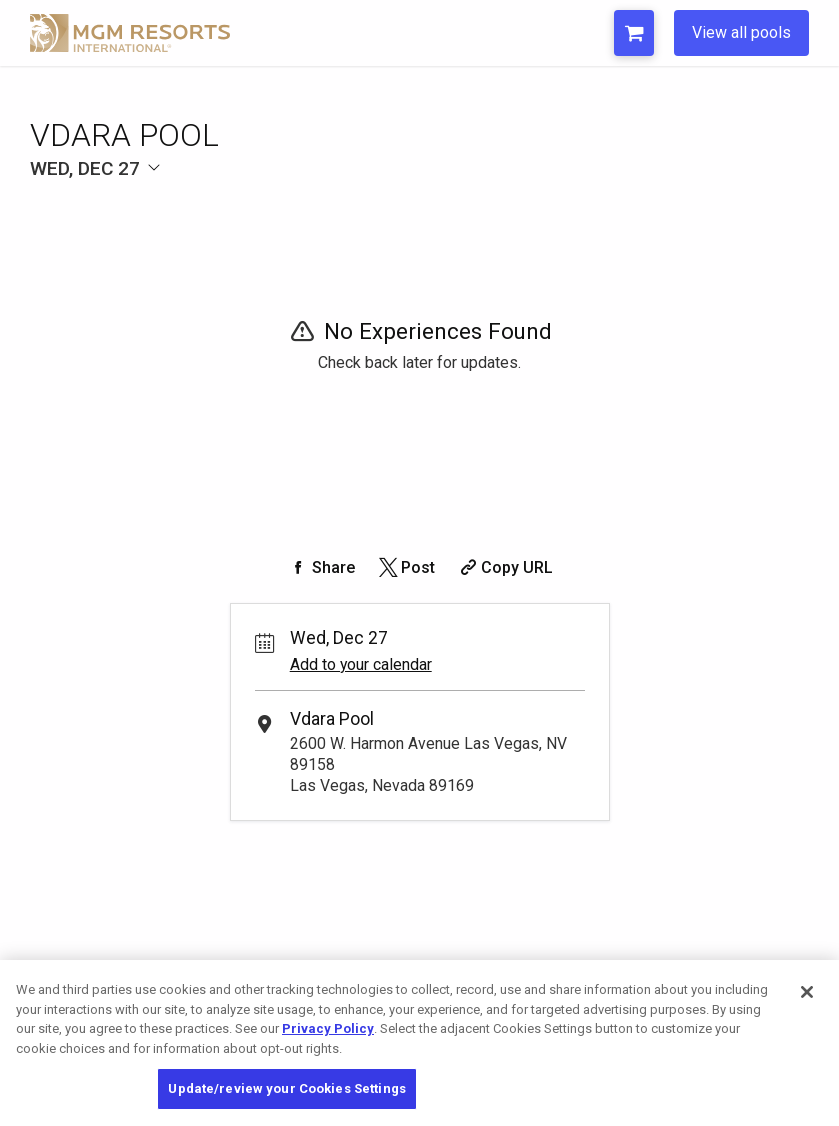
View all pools (741, 32)
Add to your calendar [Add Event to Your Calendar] (361, 664)
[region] (419, 1043)
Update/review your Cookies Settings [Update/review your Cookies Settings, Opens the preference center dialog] (287, 1088)
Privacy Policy (328, 1028)
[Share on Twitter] (405, 567)
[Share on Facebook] (321, 567)
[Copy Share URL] (504, 567)
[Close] (807, 992)
